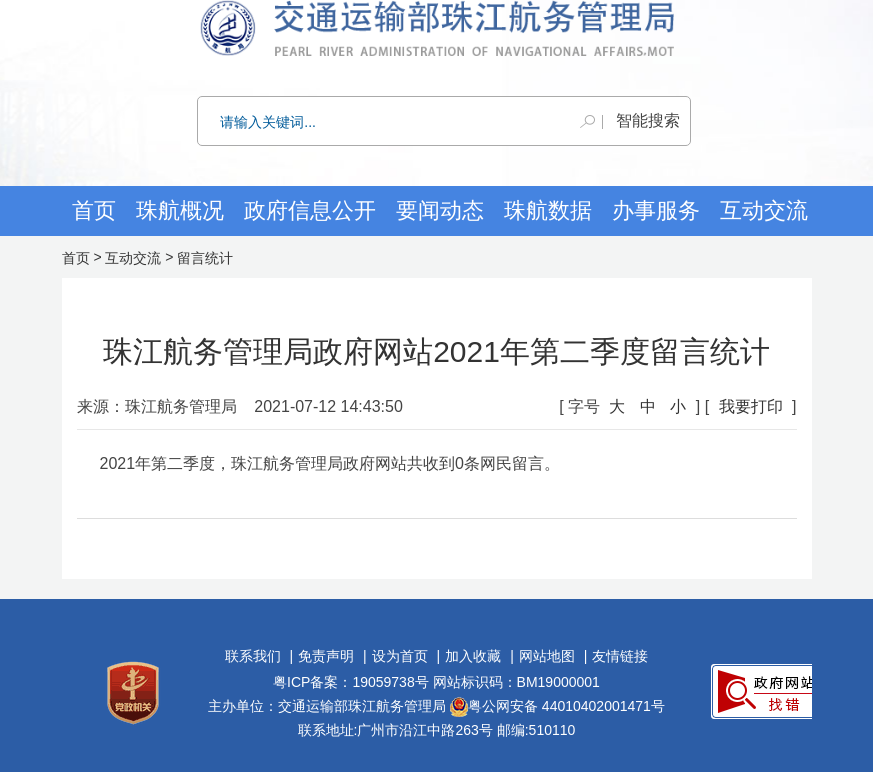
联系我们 (253, 656)
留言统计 (205, 258)
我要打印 (751, 406)
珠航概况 (180, 210)
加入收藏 (473, 656)
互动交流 (133, 258)
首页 (94, 210)
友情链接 (620, 656)
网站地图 (547, 656)
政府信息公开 (310, 210)
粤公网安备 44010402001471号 (557, 706)
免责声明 (326, 656)
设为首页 (400, 656)
